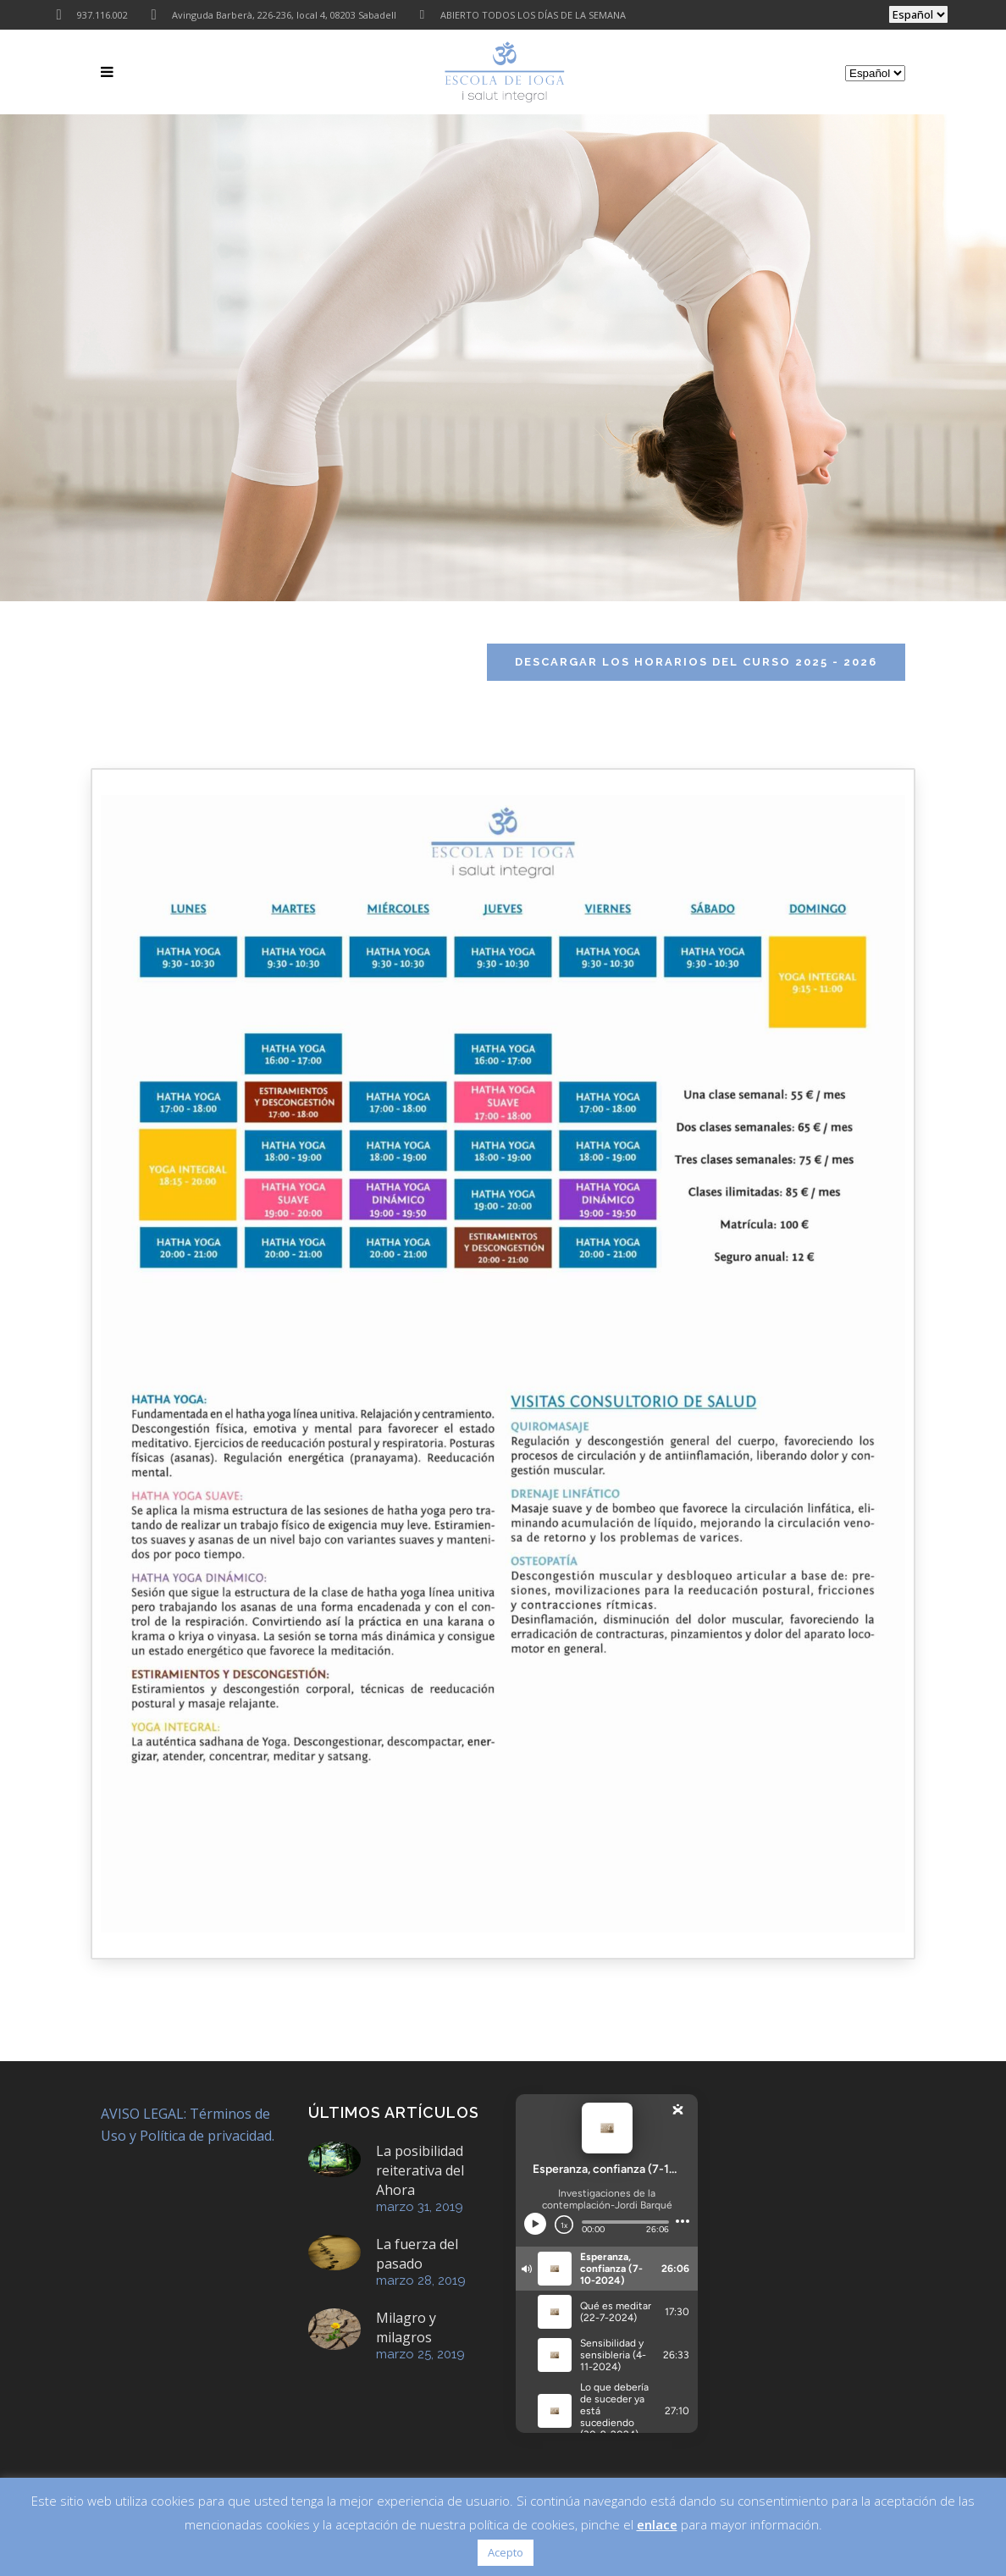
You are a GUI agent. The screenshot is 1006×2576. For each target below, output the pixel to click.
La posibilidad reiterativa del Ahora (420, 2170)
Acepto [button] (505, 2552)
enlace (657, 2524)
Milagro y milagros (406, 2327)
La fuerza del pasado (417, 2254)
